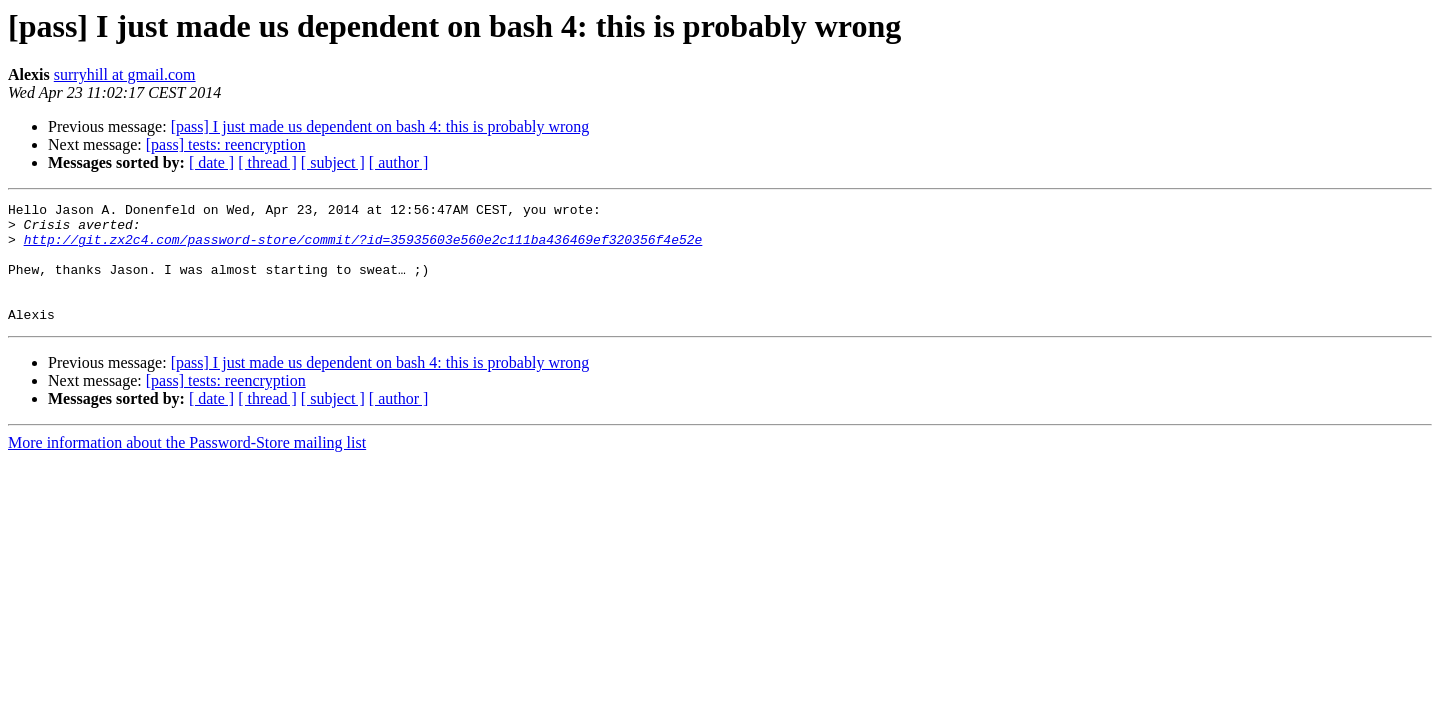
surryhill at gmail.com (125, 74)
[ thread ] (267, 162)
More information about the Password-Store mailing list (187, 466)
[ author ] (399, 162)
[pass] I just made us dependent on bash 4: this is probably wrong (380, 126)
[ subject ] (333, 162)
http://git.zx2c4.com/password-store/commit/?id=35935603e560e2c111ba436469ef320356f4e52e (363, 248)
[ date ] (211, 162)
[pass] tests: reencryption (226, 144)
